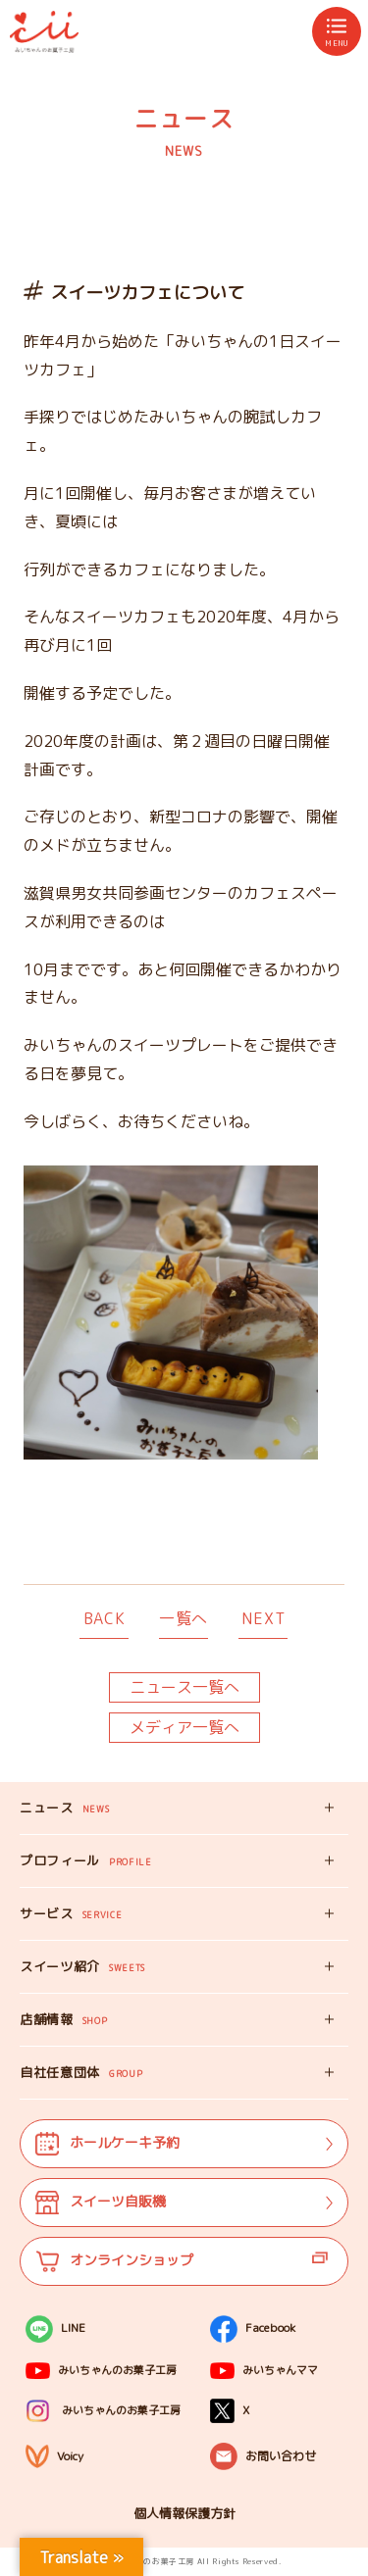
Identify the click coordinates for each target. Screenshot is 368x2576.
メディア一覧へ (184, 1727)
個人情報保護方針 (184, 2513)
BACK (104, 1618)
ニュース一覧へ (184, 1687)
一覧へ (183, 1618)
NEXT (263, 1618)
